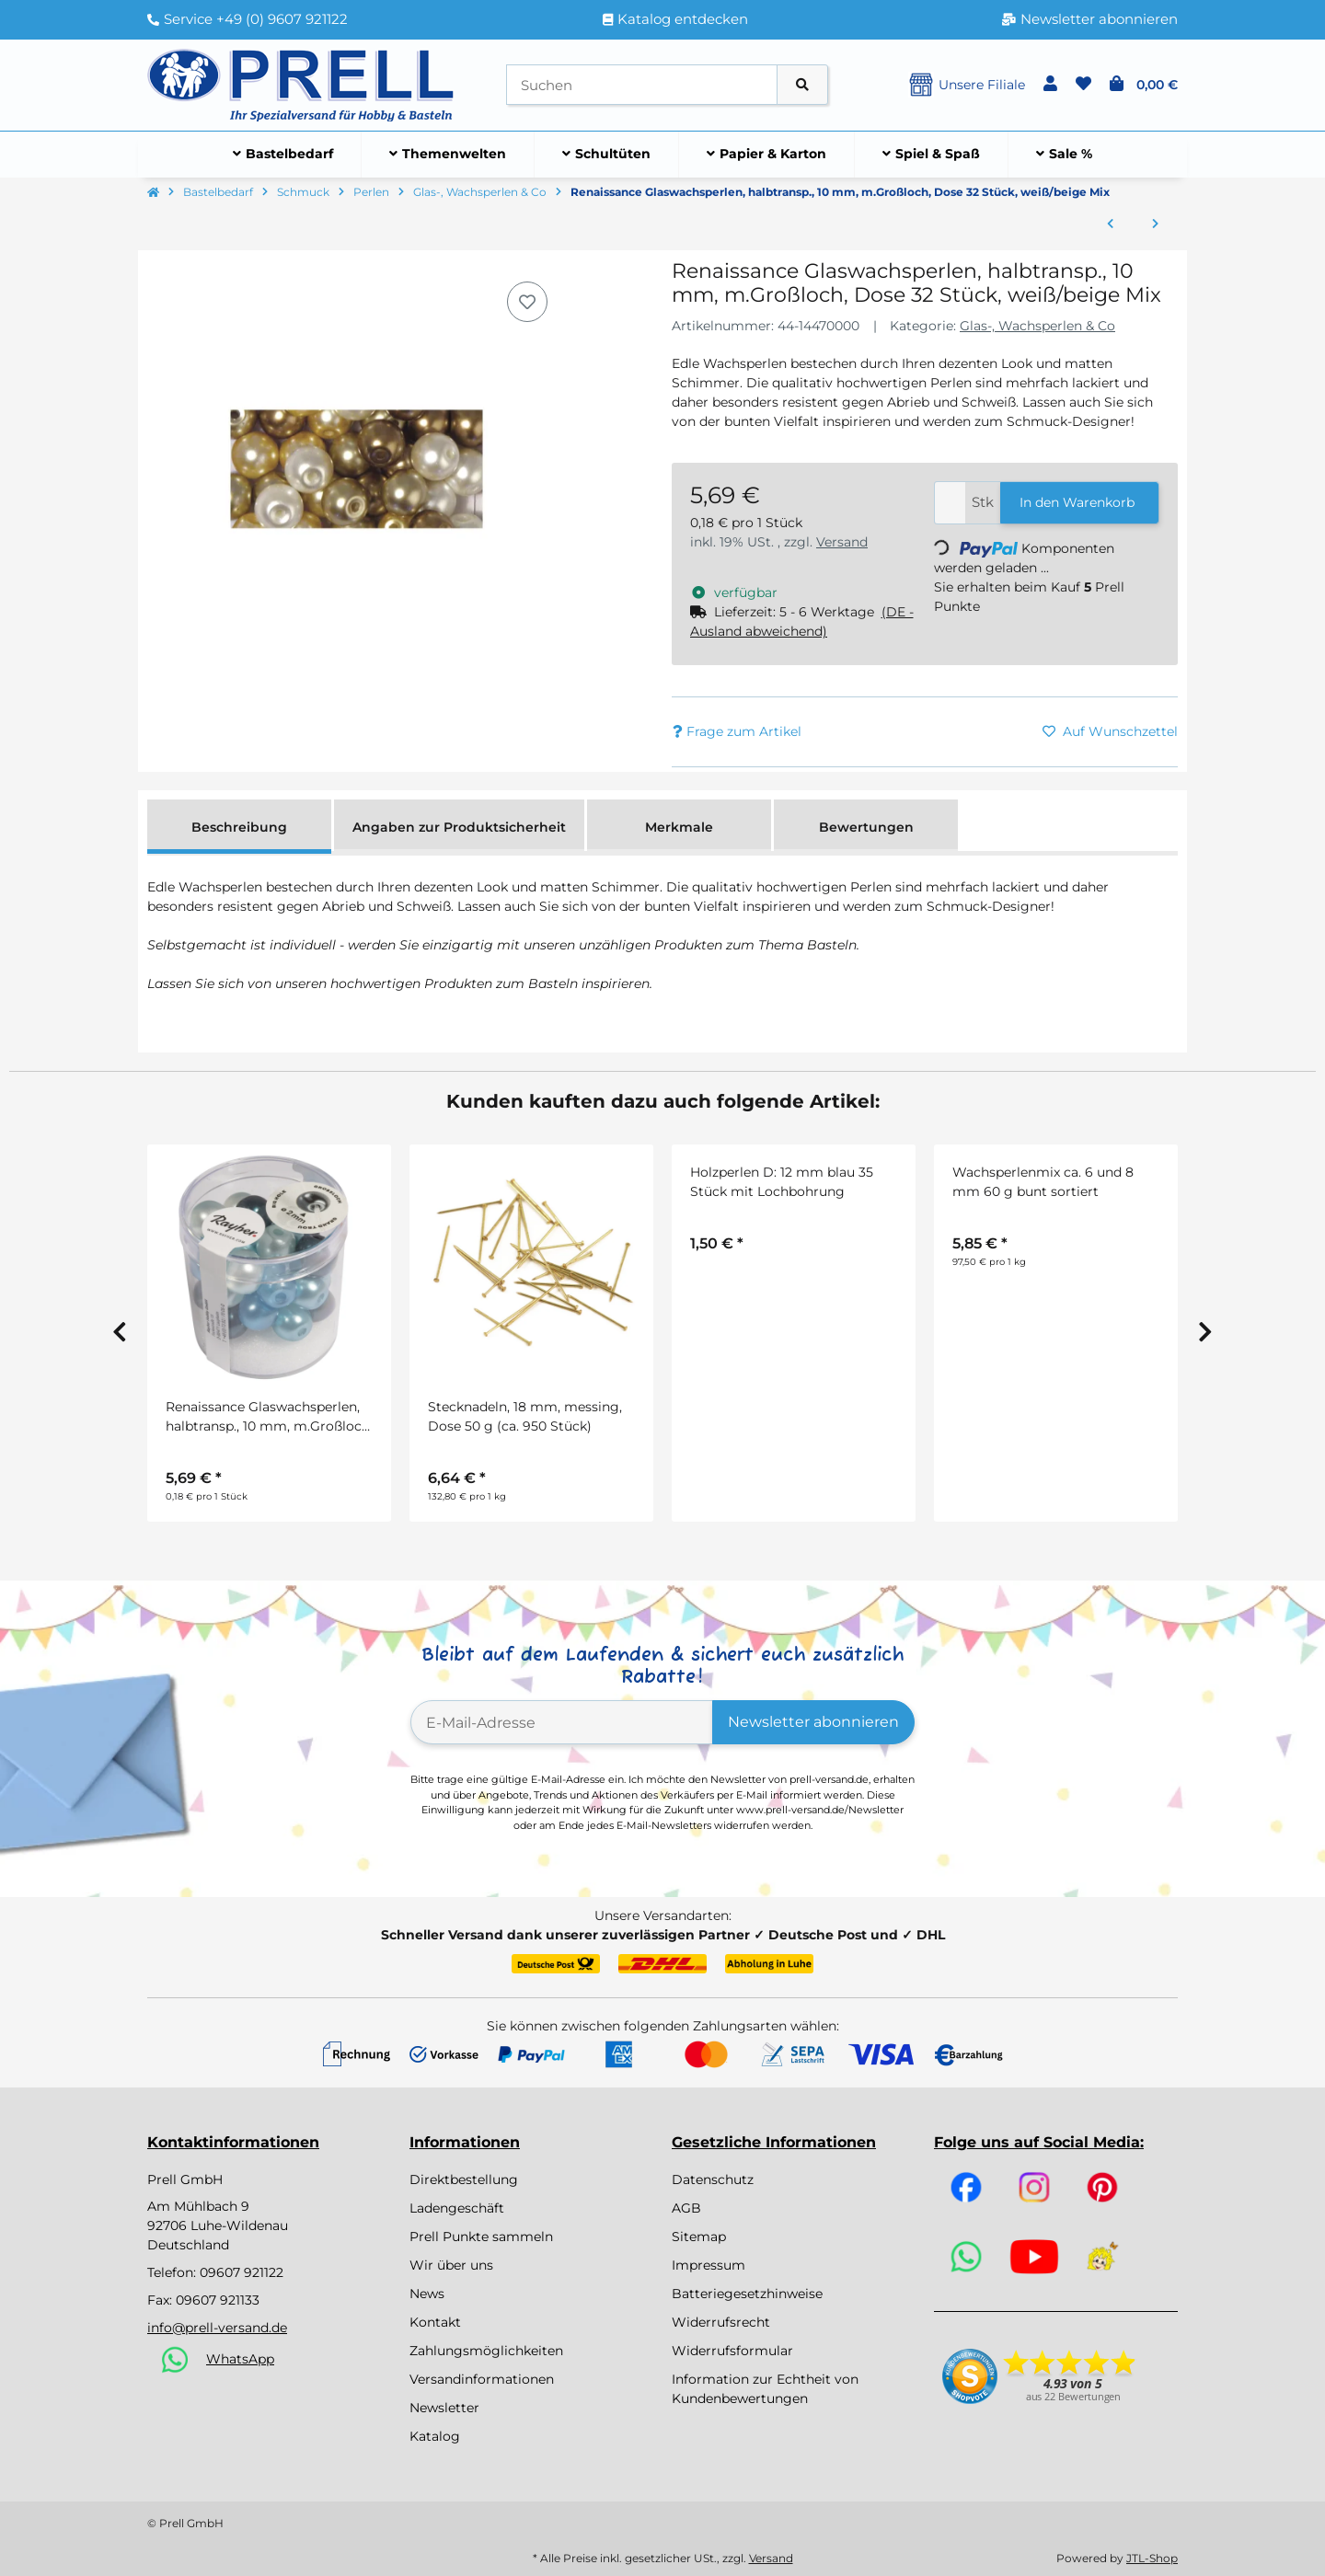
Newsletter (444, 2407)
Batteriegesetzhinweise (747, 2293)
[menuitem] (283, 155)
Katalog (434, 2436)
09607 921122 (241, 2272)
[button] (1050, 84)
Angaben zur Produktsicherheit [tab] (459, 827)
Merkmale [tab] (679, 827)
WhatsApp (240, 2359)
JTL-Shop (1152, 2558)
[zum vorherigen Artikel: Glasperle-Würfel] (1110, 224)
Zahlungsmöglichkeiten (486, 2350)
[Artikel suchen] (802, 85)
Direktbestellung (463, 2179)
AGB (686, 2208)
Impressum (708, 2265)
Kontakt (435, 2322)
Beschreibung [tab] (239, 827)
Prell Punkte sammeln (481, 2236)
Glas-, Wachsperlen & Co (1037, 325)
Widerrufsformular (732, 2350)
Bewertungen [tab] (866, 827)
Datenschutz (713, 2179)
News (426, 2293)
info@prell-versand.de (217, 2327)
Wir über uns (451, 2265)
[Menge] (950, 502)
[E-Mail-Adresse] (561, 1722)
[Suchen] (642, 85)
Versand (842, 542)
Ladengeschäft (456, 2208)
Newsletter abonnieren (813, 1722)
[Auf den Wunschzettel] (527, 302)
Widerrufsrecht (721, 2322)
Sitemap (699, 2236)
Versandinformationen (481, 2379)
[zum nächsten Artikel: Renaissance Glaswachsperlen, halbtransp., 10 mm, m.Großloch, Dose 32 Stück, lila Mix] (1155, 224)
